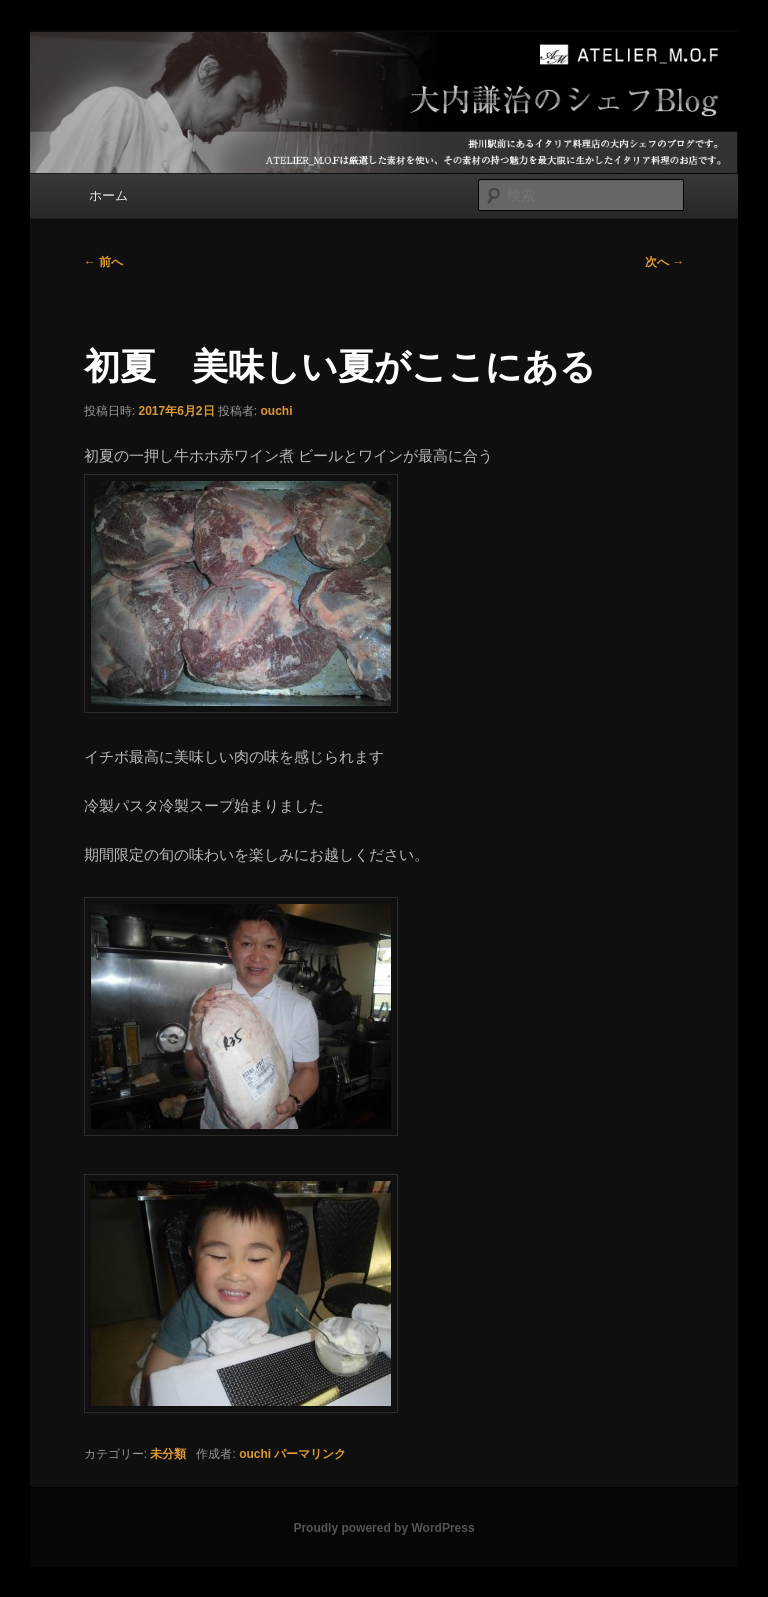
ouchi (277, 411)
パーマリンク (310, 1454)
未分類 (168, 1454)
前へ (103, 262)
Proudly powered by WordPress (383, 1528)
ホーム (108, 195)
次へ (664, 262)
